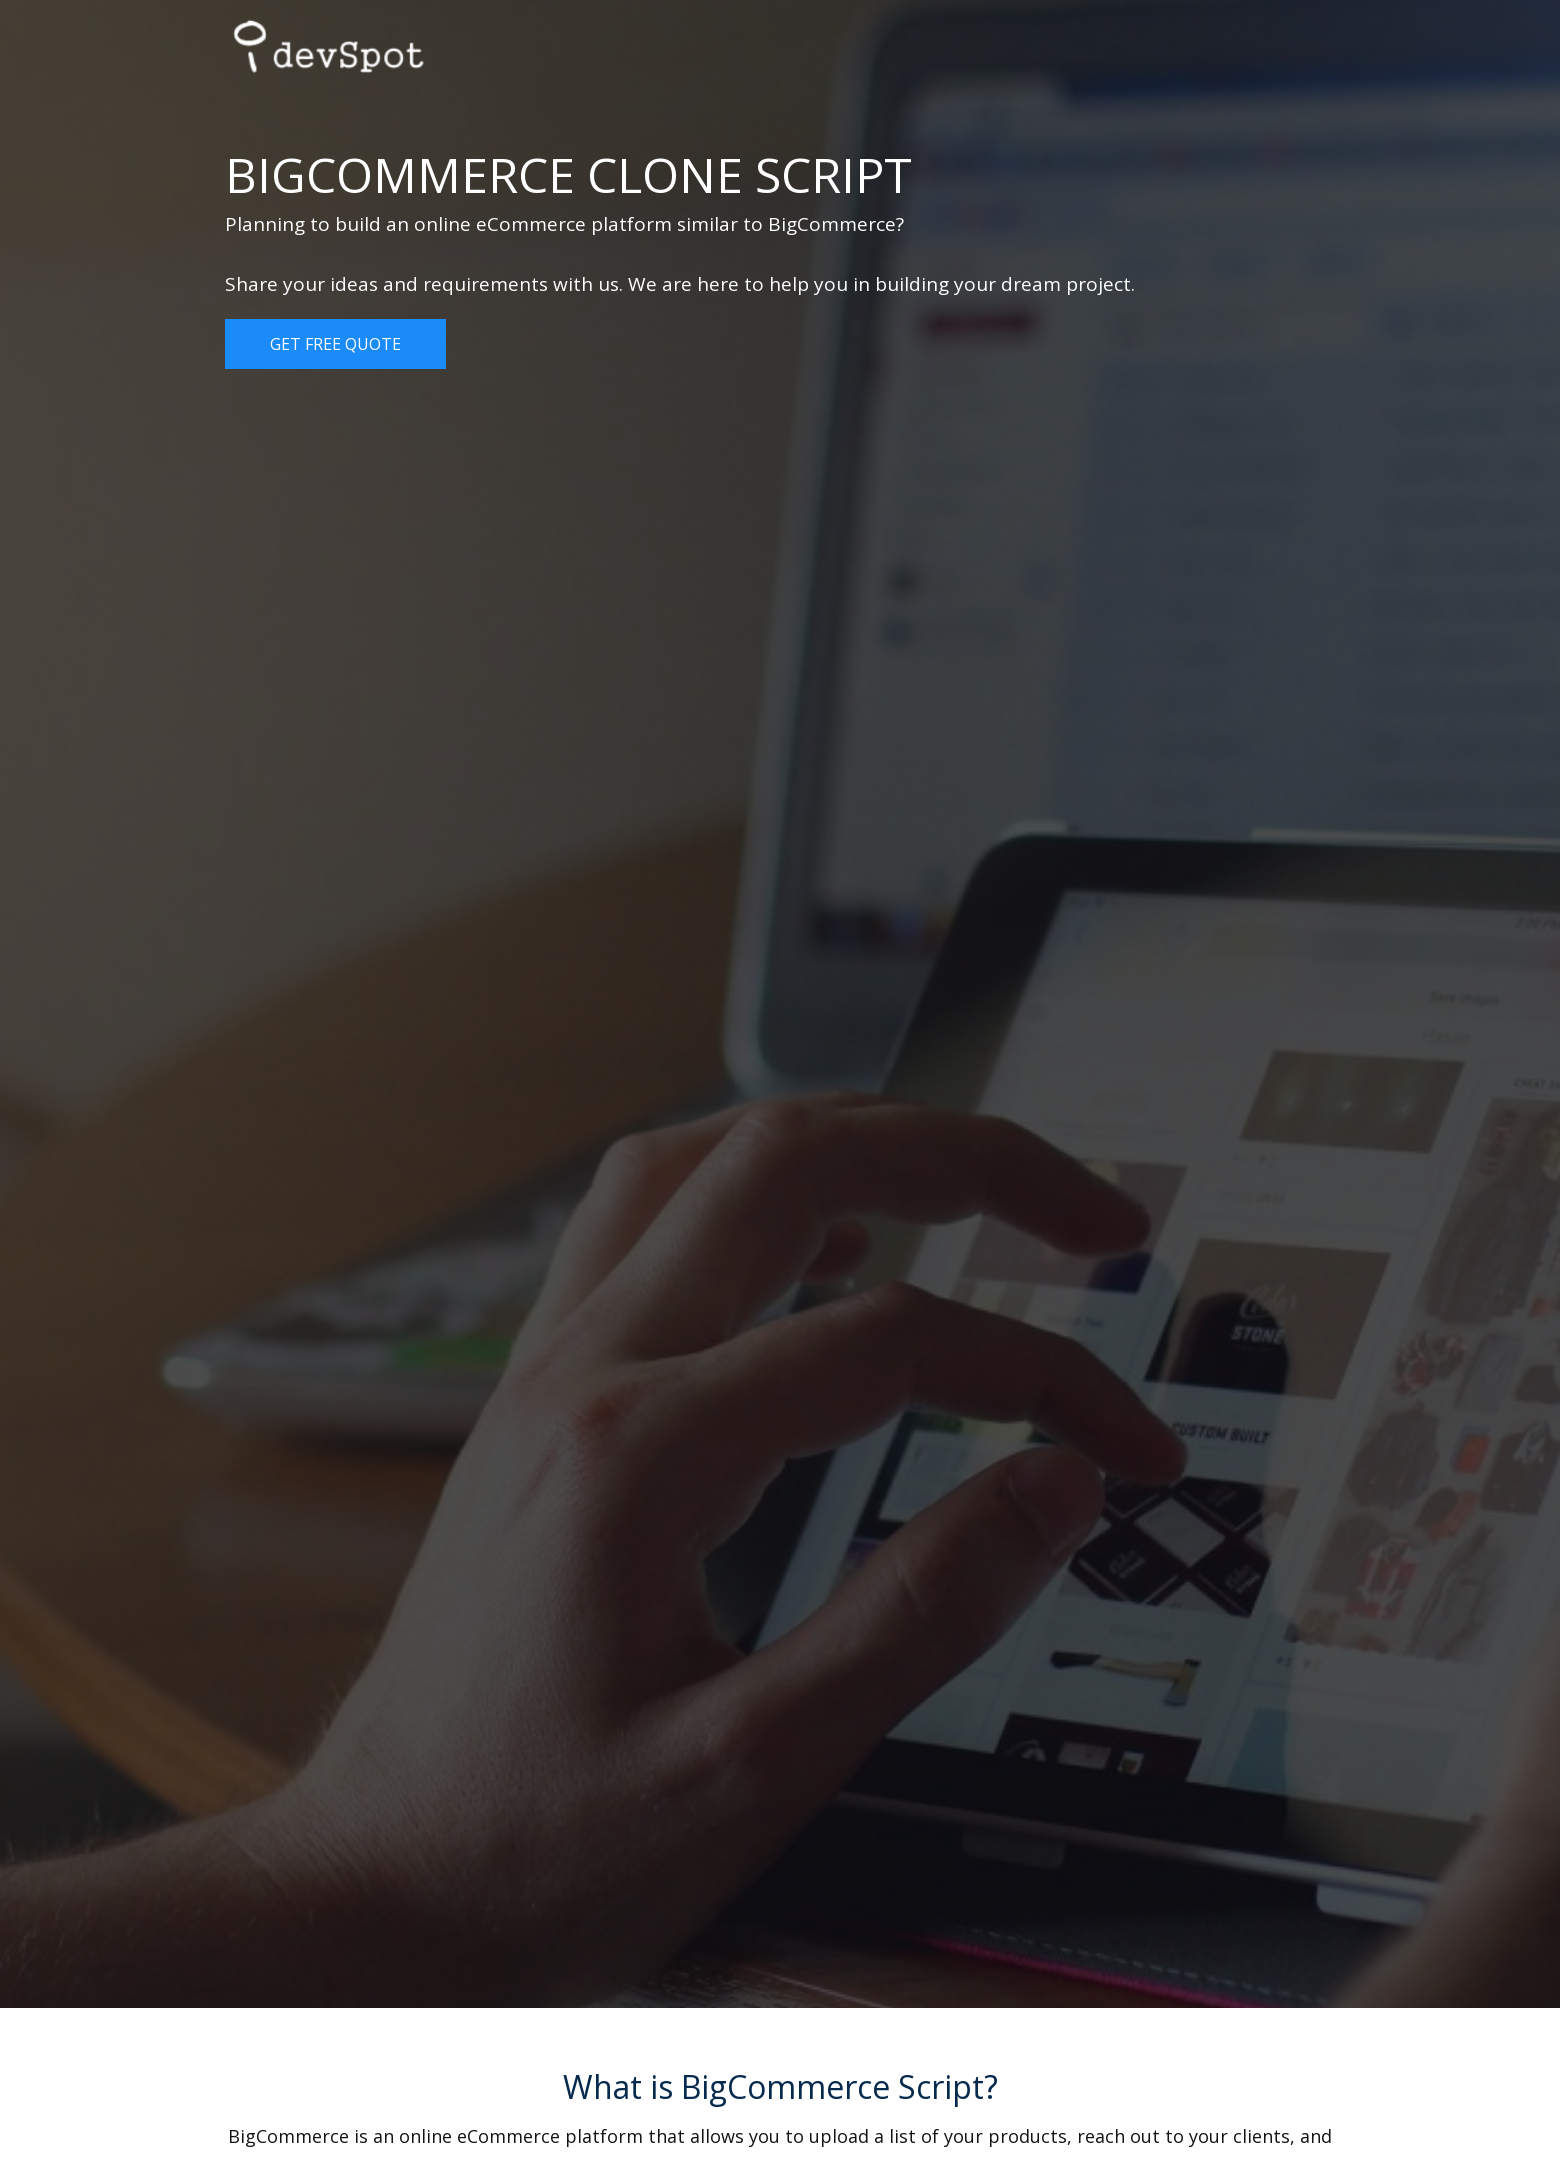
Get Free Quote (335, 344)
